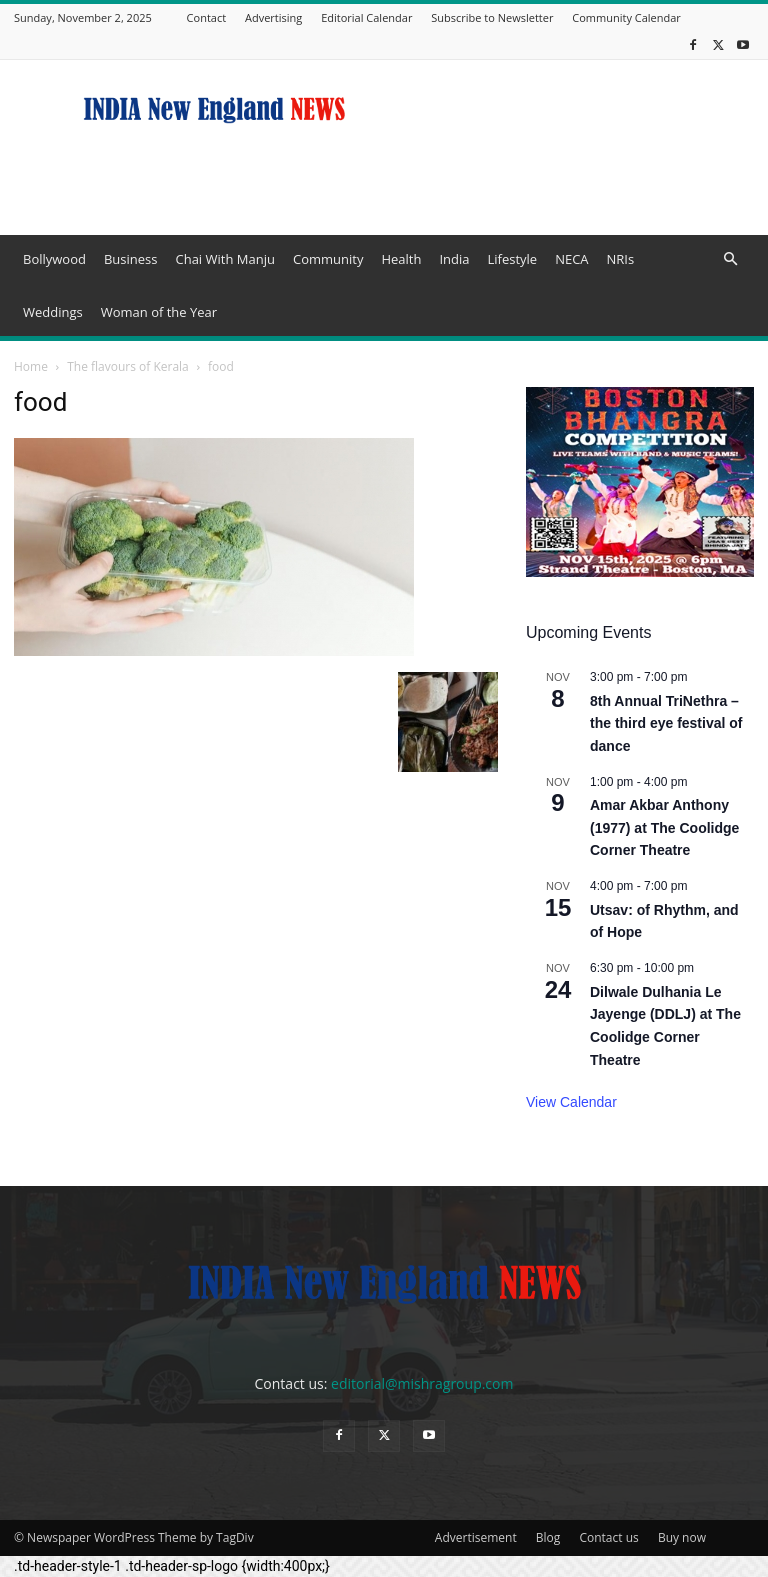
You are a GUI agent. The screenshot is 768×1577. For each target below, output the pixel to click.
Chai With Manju (224, 259)
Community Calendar (626, 17)
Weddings (53, 312)
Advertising (273, 17)
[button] (730, 259)
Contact (207, 17)
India (454, 259)
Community (328, 259)
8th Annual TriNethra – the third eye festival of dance (666, 723)
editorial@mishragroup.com (422, 1383)
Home (31, 366)
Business (131, 259)
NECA (571, 259)
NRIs (621, 259)
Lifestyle (512, 259)
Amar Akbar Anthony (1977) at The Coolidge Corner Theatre (664, 827)
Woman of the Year (159, 312)
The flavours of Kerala (128, 366)
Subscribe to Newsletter (492, 17)
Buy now (682, 1537)
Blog (548, 1537)
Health (401, 259)
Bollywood (54, 259)
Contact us (608, 1537)
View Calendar (571, 1102)
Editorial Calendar (366, 17)
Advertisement (476, 1537)
